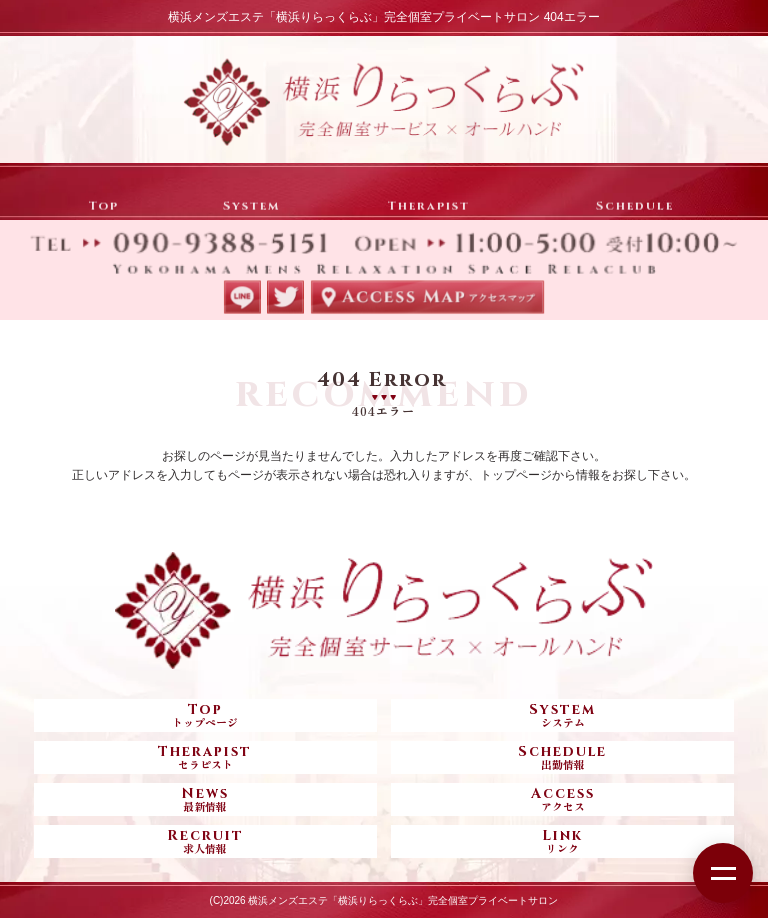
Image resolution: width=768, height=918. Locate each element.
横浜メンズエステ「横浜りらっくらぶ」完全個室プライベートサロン (403, 900)
